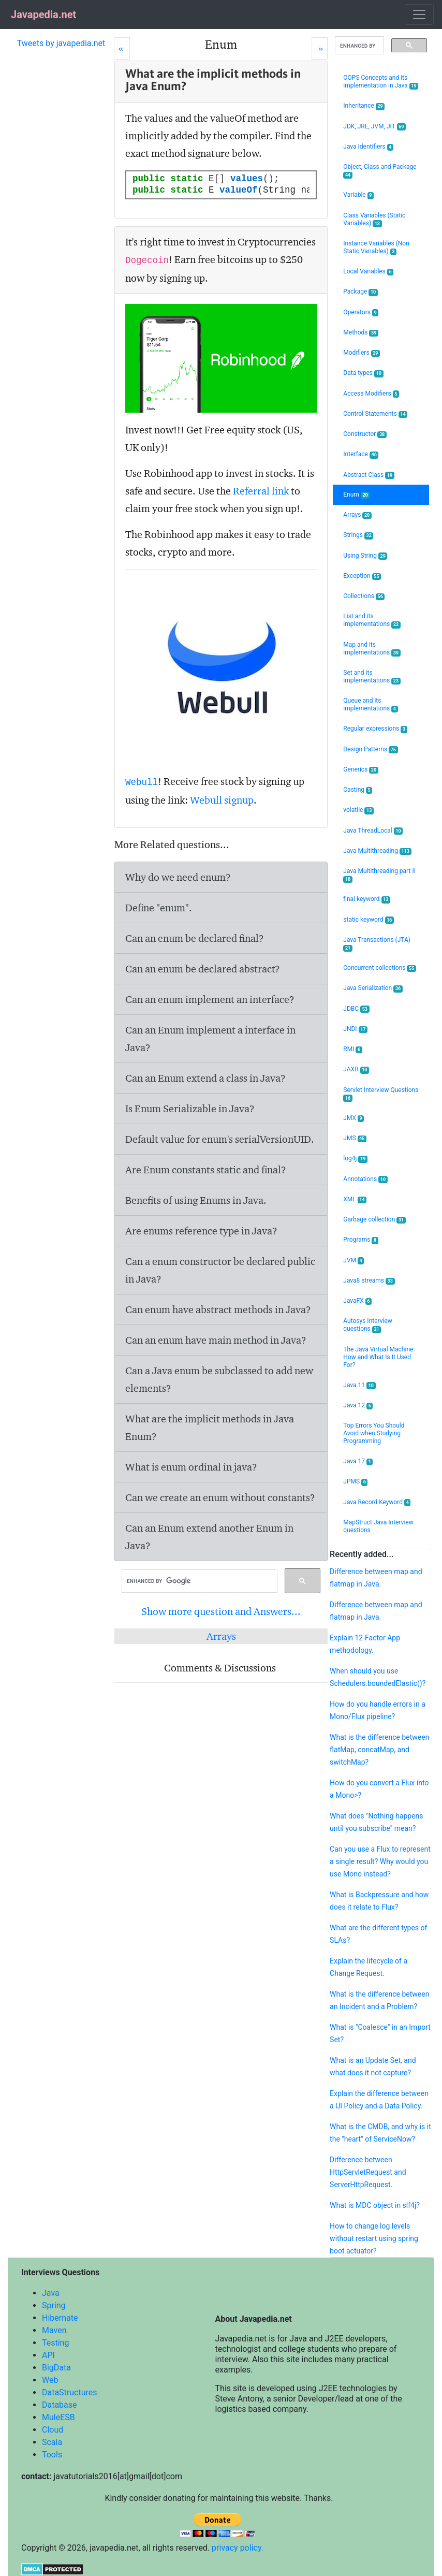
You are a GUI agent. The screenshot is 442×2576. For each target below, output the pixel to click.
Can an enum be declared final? (194, 938)
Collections (364, 596)
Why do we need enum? (178, 877)
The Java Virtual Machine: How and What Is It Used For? (379, 1357)
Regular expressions (375, 729)
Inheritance (364, 106)
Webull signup (222, 800)
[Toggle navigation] (419, 14)
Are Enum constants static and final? (205, 1169)
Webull (141, 782)
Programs (360, 1240)
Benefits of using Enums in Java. (196, 1200)
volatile (358, 810)
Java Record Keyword (376, 1502)
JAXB (356, 1069)
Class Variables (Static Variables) (374, 219)
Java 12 (358, 1405)
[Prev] (122, 48)
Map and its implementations (371, 649)
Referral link (261, 491)
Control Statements (375, 414)
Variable (358, 195)
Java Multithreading (377, 851)
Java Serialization (372, 988)
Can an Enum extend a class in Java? (205, 1078)
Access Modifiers (371, 394)
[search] (198, 1581)
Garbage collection (374, 1220)
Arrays (221, 1636)
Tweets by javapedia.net (61, 43)
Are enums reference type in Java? (201, 1231)
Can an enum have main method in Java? (215, 1340)
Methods (360, 333)
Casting (357, 790)
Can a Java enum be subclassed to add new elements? (219, 1379)
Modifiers (361, 353)
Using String (365, 556)
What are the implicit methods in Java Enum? (209, 1428)
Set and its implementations (371, 677)
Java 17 (358, 1461)
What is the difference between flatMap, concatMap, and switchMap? (379, 1749)
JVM (353, 1260)
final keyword (366, 899)
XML (354, 1199)
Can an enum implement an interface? (209, 999)
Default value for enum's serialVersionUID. (219, 1139)
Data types (363, 373)
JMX (353, 1118)
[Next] (320, 48)
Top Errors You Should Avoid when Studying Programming (373, 1433)
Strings (358, 535)
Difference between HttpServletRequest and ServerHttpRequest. (368, 2172)
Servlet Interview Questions (380, 1094)
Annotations (365, 1179)
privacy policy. (237, 2548)
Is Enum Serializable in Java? (190, 1108)
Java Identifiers (368, 147)
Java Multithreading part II (379, 875)
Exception (362, 576)
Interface (360, 454)
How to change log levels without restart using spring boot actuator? (374, 2238)
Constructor (365, 434)
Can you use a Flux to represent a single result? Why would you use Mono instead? (380, 1861)
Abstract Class (368, 475)
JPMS (355, 1482)
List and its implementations (371, 620)
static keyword (368, 920)
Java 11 (359, 1385)
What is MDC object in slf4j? (375, 2205)
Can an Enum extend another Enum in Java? (209, 1537)
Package (360, 292)
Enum (356, 495)
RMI (352, 1049)
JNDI (355, 1029)
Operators (360, 312)
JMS (354, 1138)
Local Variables (368, 271)
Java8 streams (368, 1281)
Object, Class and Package (379, 171)
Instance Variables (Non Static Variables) (376, 247)
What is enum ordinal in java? (191, 1467)
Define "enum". (158, 907)
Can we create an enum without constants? (220, 1497)
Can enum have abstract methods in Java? (218, 1309)
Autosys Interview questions (367, 1325)
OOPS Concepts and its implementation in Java (380, 82)
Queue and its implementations (370, 704)
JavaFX (357, 1301)
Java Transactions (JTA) (376, 944)
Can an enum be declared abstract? (202, 969)
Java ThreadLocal (373, 831)
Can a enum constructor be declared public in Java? (220, 1270)
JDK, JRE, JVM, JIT (374, 126)
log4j (355, 1158)
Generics (360, 770)
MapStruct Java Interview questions (378, 1526)
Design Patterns (370, 749)
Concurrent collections (379, 968)
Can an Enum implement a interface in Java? (210, 1039)
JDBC (356, 1009)
